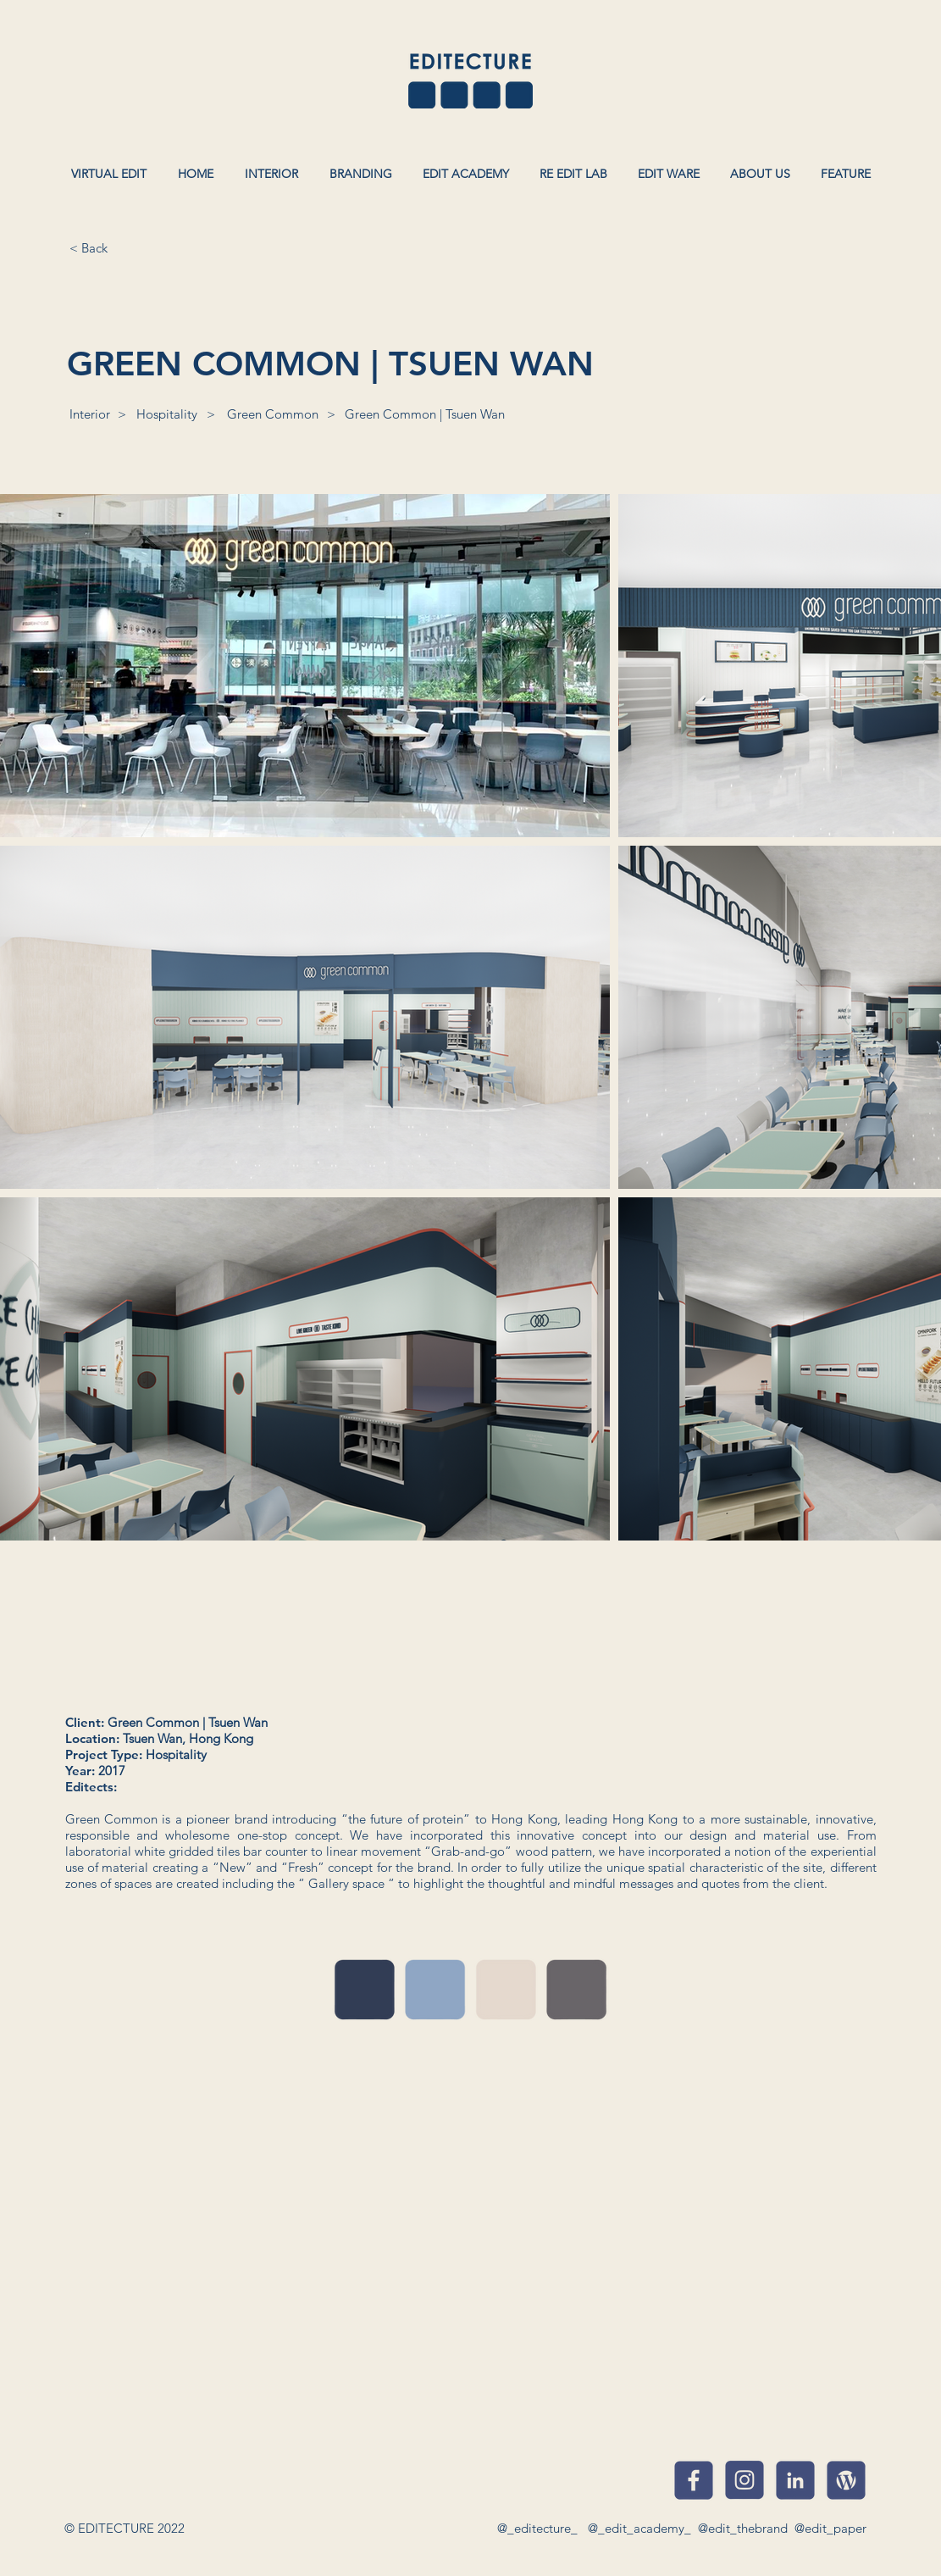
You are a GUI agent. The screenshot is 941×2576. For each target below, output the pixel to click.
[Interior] (90, 413)
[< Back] (89, 247)
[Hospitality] (167, 413)
